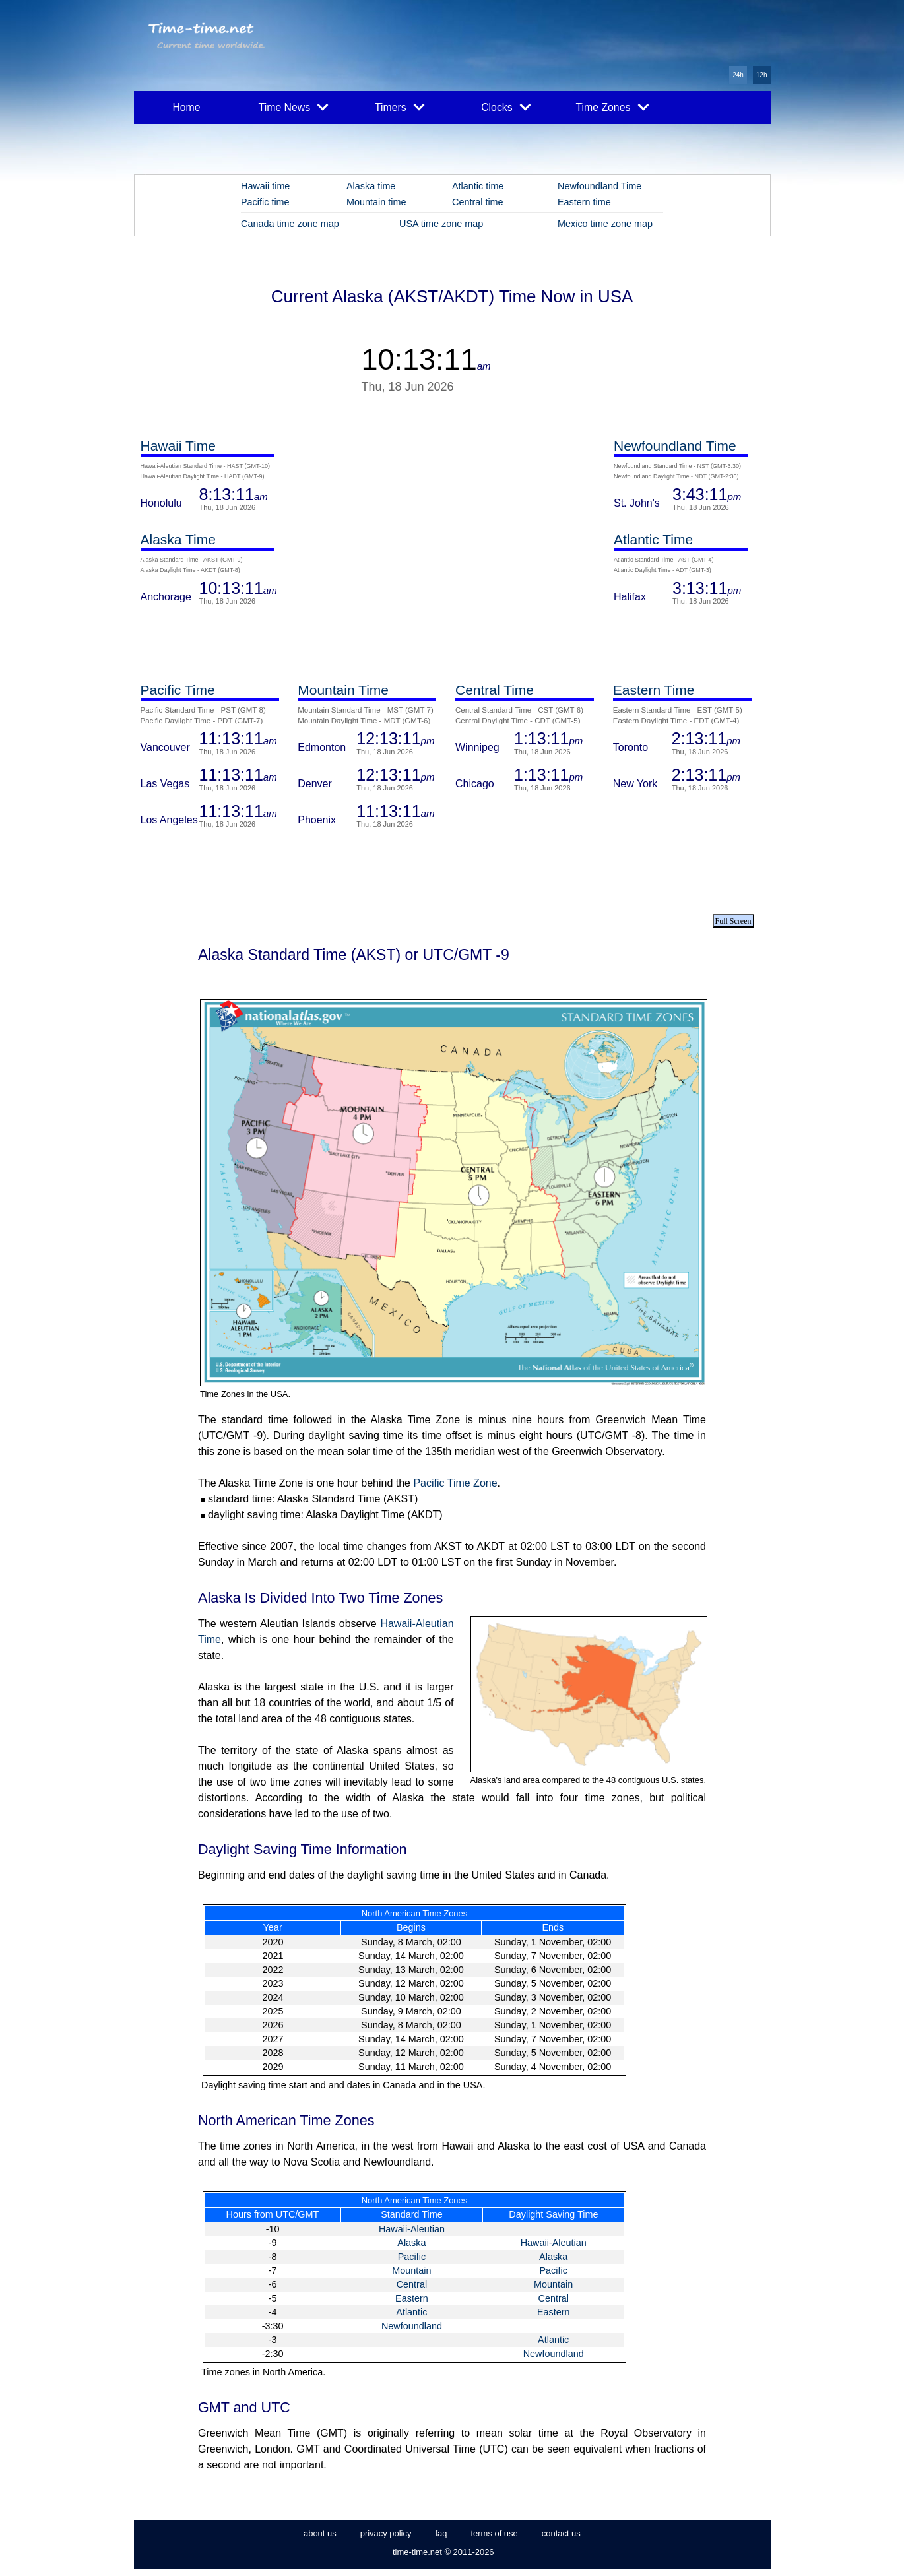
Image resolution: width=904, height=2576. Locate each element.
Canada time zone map (290, 223)
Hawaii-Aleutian (412, 2229)
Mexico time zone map (605, 223)
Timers (399, 106)
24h (738, 75)
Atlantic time (477, 186)
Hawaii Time (178, 445)
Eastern (411, 2298)
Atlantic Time (653, 539)
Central (412, 2284)
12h (761, 75)
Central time (477, 202)
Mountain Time (343, 689)
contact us (561, 2533)
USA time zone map (441, 223)
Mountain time (376, 202)
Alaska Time (178, 539)
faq (441, 2533)
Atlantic (411, 2312)
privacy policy (386, 2533)
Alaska (411, 2243)
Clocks (506, 106)
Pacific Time (178, 689)
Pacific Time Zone (455, 1483)
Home (186, 107)
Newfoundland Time (599, 186)
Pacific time (265, 202)
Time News (294, 106)
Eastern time (584, 202)
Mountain (411, 2270)
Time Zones (612, 106)
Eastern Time (654, 689)
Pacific (412, 2256)
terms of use (493, 2533)
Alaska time (370, 186)
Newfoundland (411, 2326)
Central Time (494, 689)
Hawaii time (265, 186)
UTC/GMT (297, 2214)
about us (320, 2533)
